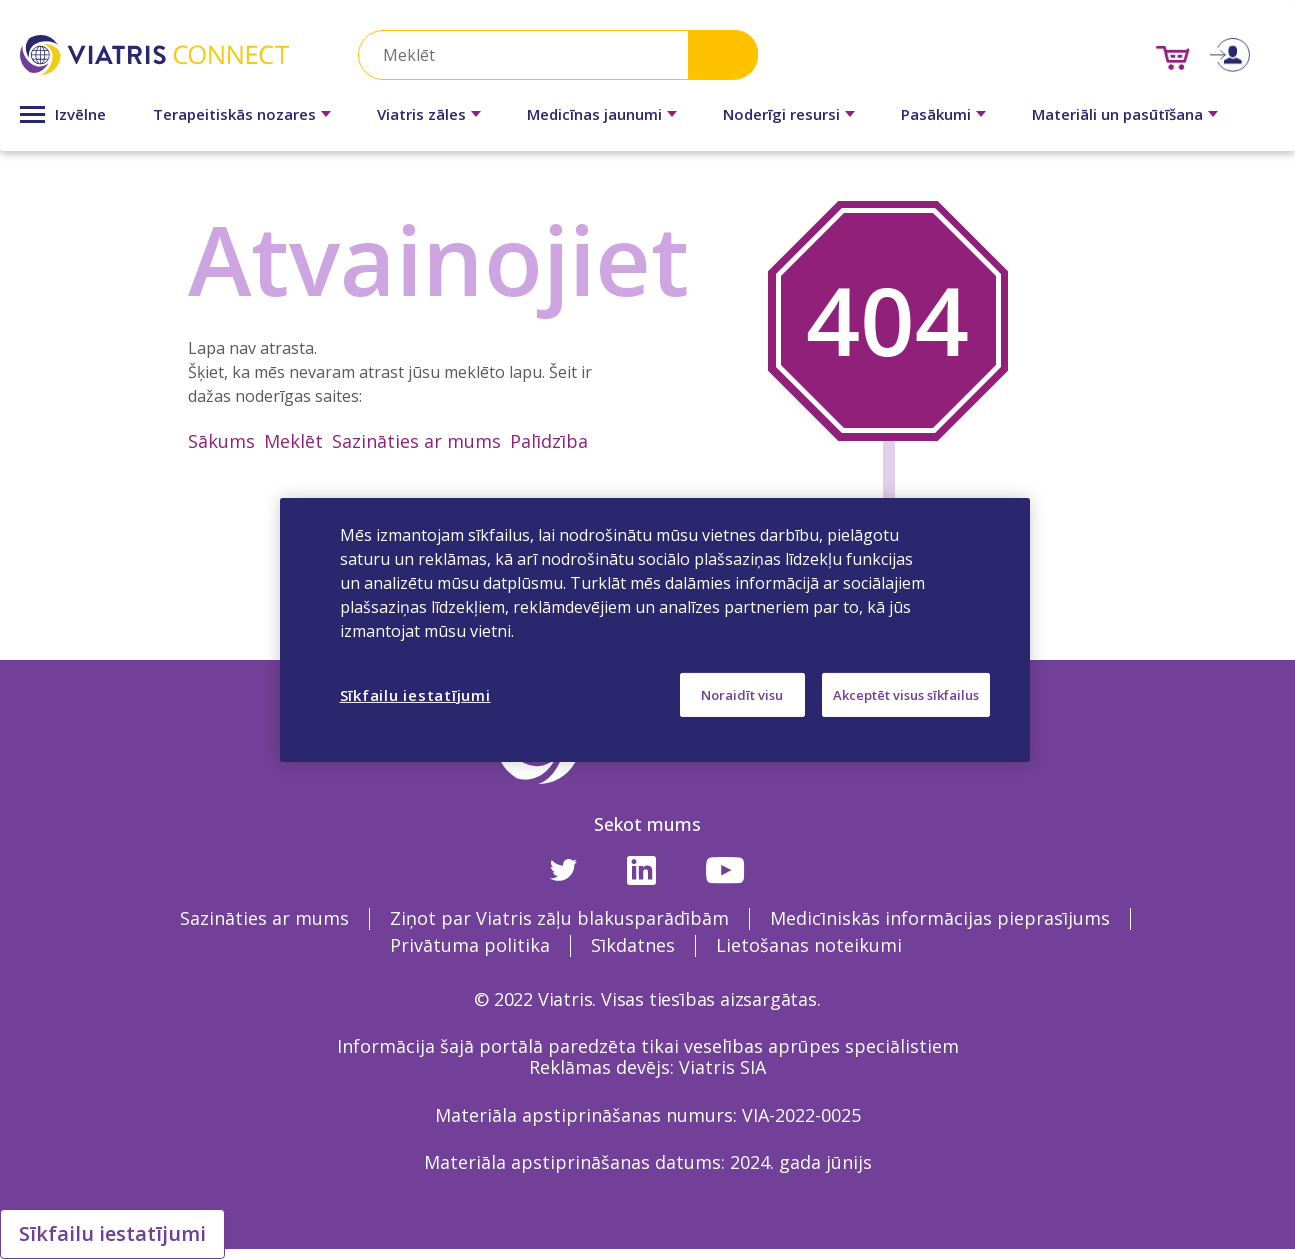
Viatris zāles (421, 114)
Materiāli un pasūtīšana (1117, 114)
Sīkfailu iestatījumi (112, 1233)
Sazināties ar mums (416, 441)
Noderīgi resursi (781, 114)
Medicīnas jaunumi (594, 114)
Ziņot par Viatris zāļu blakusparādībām (559, 918)
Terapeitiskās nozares (234, 114)
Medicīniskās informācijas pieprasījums (940, 918)
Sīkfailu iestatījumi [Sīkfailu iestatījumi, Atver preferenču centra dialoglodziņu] (415, 694)
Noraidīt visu (742, 694)
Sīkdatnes (633, 945)
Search (723, 54)
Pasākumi (936, 114)
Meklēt (293, 441)
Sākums (221, 441)
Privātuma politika (470, 945)
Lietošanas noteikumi (809, 945)
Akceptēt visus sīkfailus (906, 694)
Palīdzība (549, 441)
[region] (655, 629)
